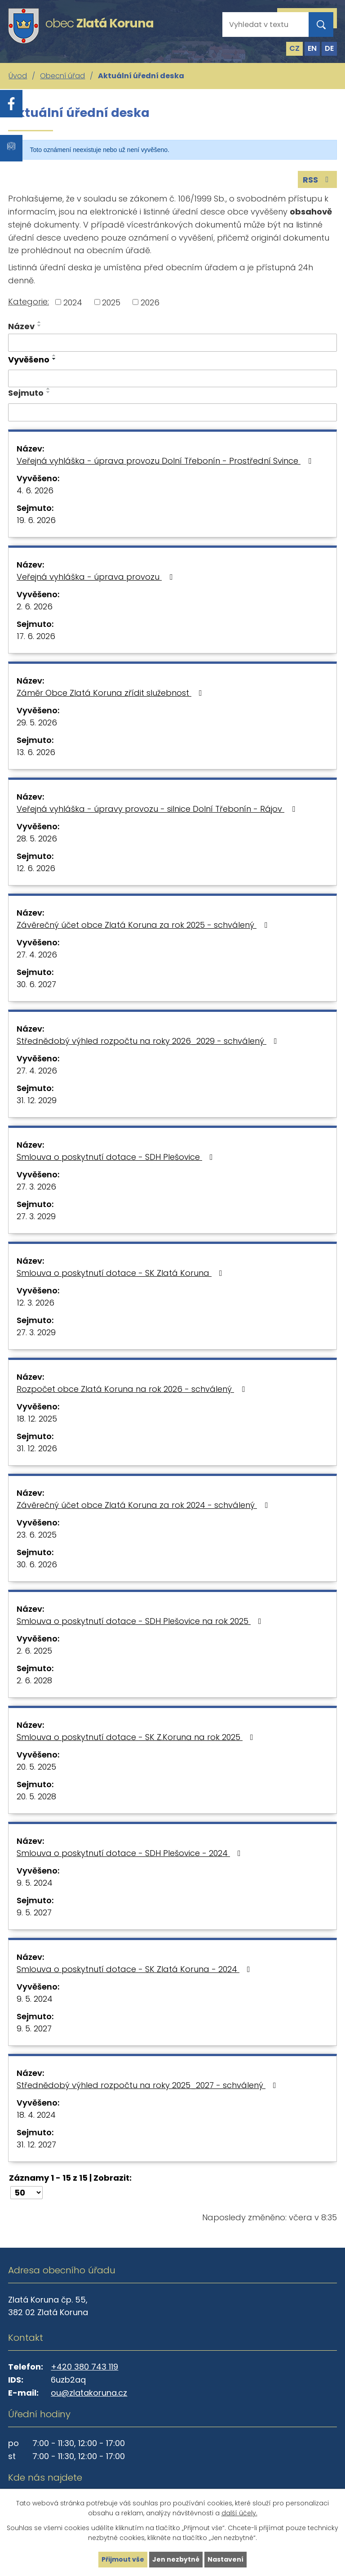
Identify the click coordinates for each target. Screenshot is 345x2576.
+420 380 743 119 (84, 2366)
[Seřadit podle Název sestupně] (39, 325)
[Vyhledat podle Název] (172, 343)
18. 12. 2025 (37, 1418)
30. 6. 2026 (37, 1564)
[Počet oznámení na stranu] (26, 2192)
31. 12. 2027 (36, 2144)
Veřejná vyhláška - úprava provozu (96, 576)
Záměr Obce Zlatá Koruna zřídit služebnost (111, 692)
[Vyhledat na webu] (258, 24)
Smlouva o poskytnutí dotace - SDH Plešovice (117, 1157)
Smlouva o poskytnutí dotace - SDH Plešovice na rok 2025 (141, 1621)
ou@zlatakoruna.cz (89, 2392)
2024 (72, 302)
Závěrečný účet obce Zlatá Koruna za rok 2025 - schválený (144, 924)
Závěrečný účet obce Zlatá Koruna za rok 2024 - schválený (144, 1505)
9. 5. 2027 (34, 1912)
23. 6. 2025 (37, 1534)
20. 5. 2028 (36, 1796)
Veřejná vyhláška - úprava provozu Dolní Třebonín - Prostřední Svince (166, 460)
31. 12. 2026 (37, 1448)
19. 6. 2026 (36, 520)
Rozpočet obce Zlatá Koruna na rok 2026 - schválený (132, 1389)
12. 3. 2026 (35, 1302)
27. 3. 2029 (36, 1216)
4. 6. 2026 (35, 490)
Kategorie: (28, 301)
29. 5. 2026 (37, 722)
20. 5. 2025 (36, 1766)
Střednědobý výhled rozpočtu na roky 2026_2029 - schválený (149, 1040)
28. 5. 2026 (37, 838)
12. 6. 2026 (36, 868)
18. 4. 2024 (36, 2114)
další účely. (239, 2513)
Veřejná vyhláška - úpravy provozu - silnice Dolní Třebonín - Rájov (158, 808)
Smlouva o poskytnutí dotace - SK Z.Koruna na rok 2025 (137, 1737)
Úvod (18, 76)
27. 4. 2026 (37, 954)
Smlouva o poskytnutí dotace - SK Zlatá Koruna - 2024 (135, 1969)
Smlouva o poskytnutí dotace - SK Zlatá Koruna (121, 1273)
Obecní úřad (62, 76)
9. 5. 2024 (35, 1882)
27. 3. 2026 (36, 1186)
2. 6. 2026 (35, 606)
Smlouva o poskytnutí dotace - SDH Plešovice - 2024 (130, 1853)
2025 (111, 302)
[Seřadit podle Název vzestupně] (39, 322)
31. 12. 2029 (37, 1100)
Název (21, 326)
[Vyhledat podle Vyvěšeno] (172, 379)
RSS (317, 179)
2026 (150, 302)
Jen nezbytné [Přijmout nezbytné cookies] (175, 2559)
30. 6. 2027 (36, 984)
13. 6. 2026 (36, 752)
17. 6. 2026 (36, 636)
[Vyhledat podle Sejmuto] (172, 412)
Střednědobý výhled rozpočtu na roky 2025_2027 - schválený (148, 2085)
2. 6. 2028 (34, 1680)
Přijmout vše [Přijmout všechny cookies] (123, 2559)
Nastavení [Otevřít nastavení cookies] (225, 2559)
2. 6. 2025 (34, 1650)
